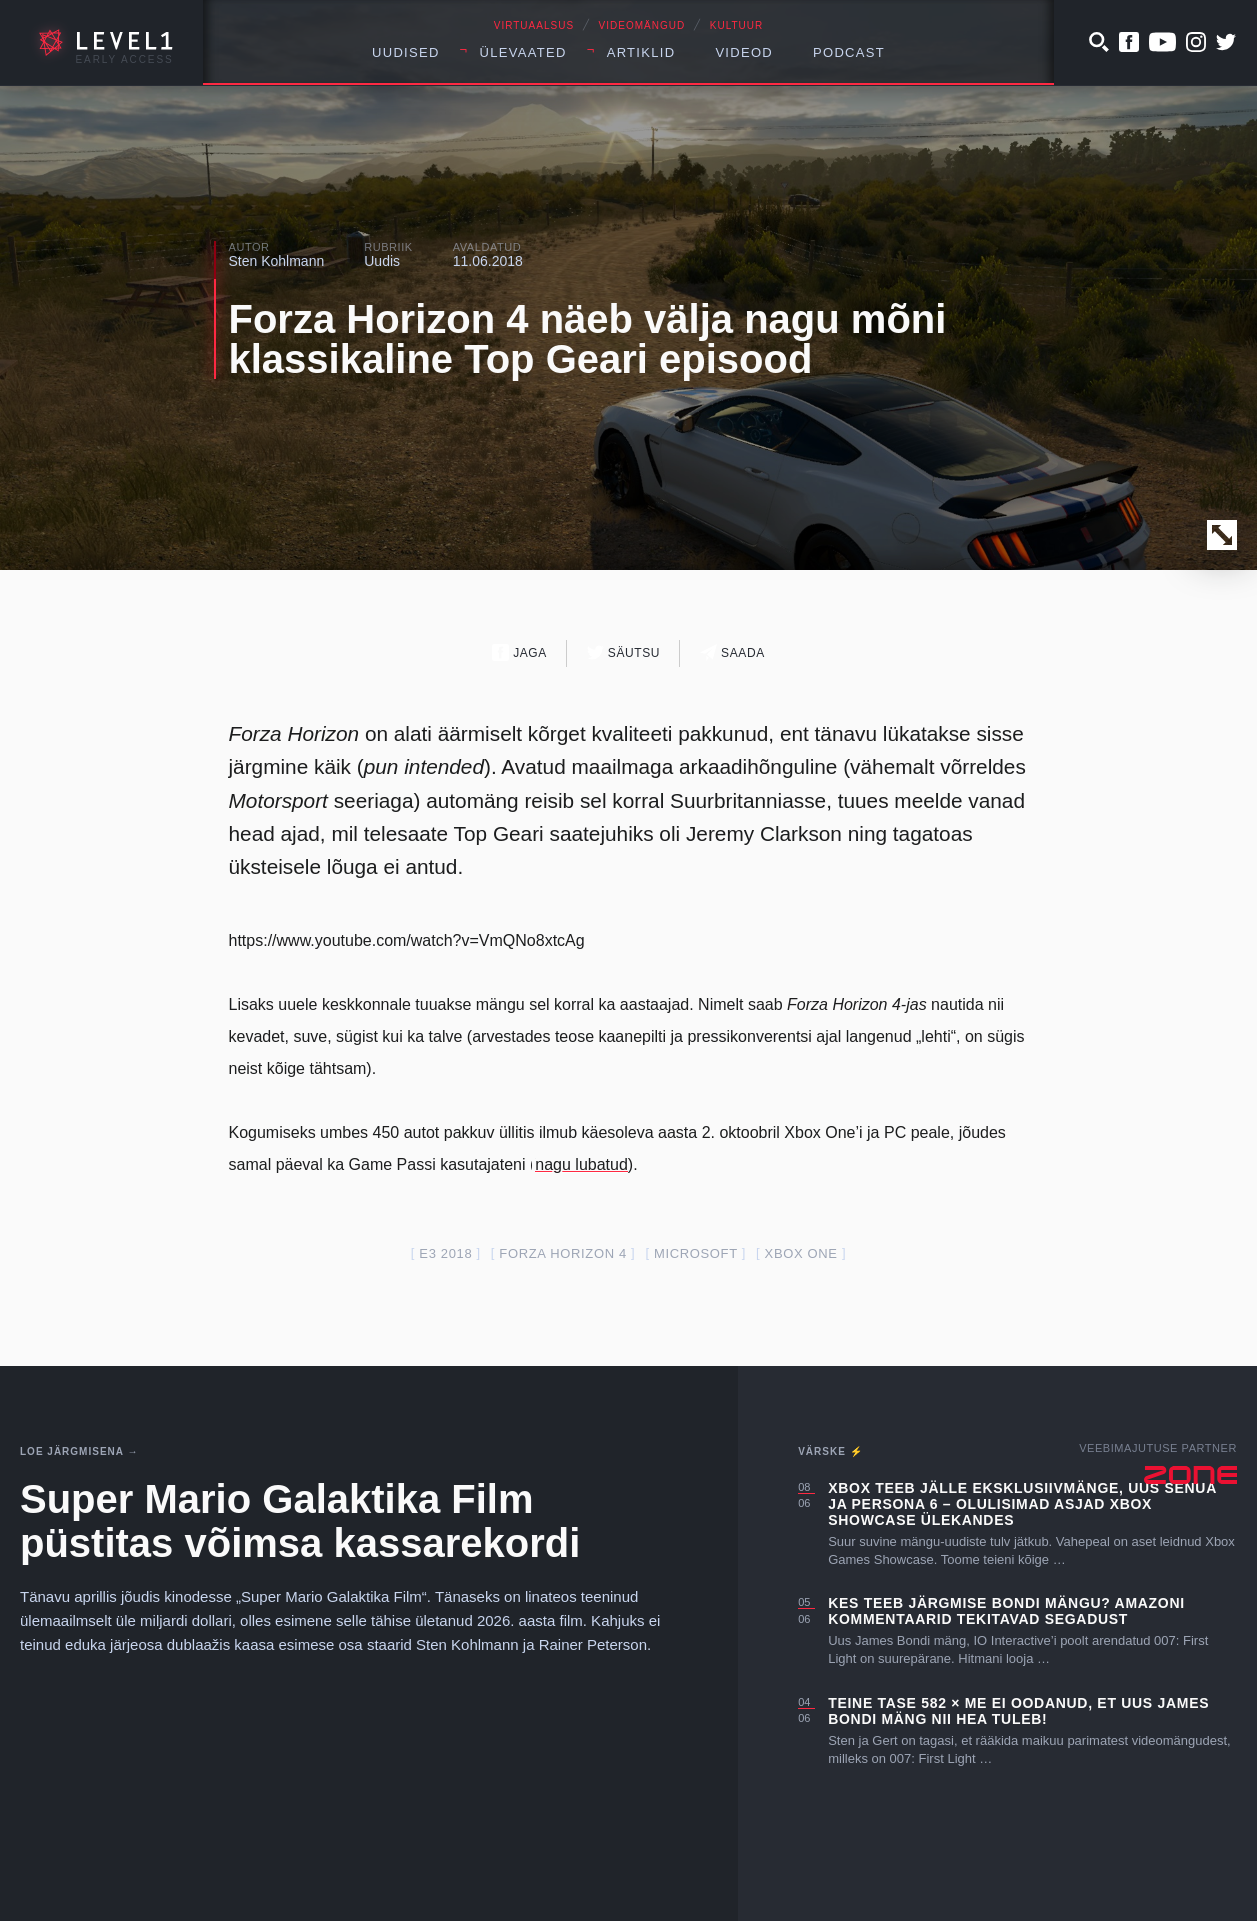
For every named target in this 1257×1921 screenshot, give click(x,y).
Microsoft (696, 1253)
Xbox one (801, 1253)
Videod (744, 52)
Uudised (406, 52)
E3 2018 (445, 1253)
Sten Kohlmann (277, 261)
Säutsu (623, 652)
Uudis (382, 261)
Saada (732, 652)
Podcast (849, 52)
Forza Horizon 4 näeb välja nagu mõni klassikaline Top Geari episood (588, 339)
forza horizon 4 (562, 1253)
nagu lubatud (581, 1164)
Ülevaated (523, 52)
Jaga (519, 652)
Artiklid (641, 52)
